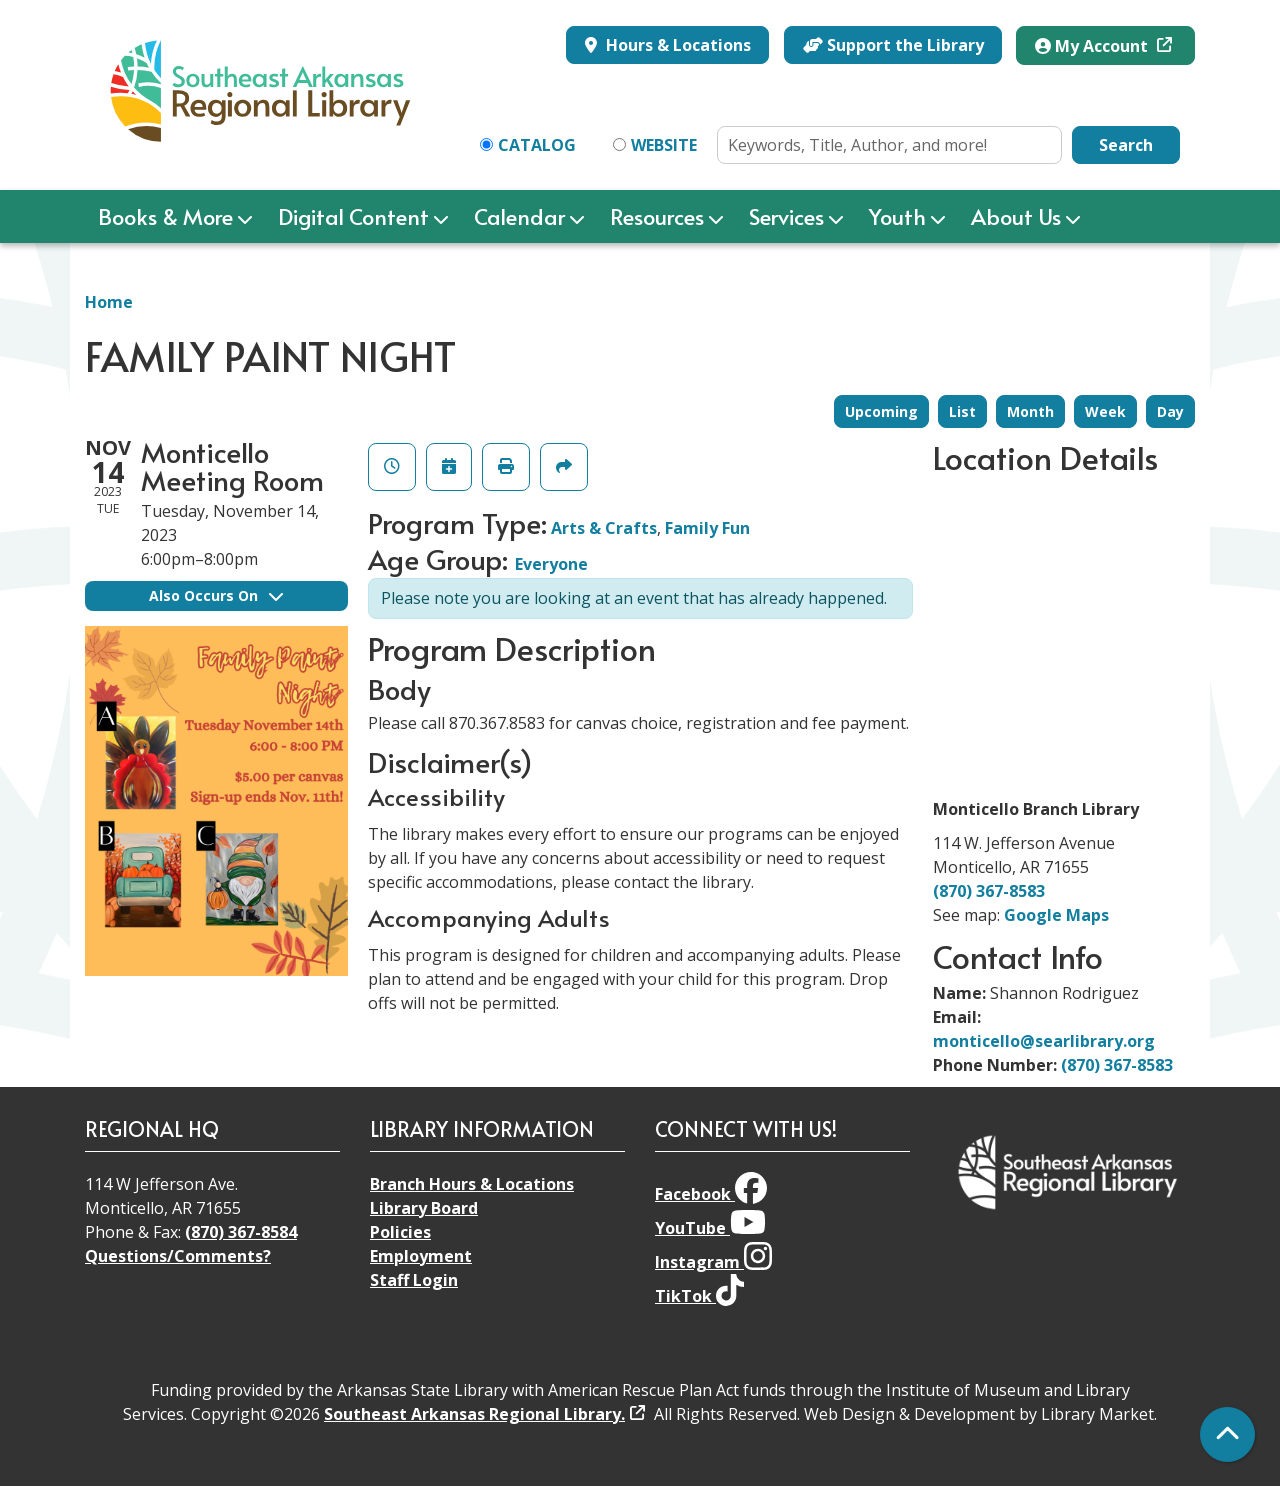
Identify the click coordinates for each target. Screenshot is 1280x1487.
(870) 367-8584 (241, 1232)
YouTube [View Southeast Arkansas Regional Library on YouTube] (710, 1228)
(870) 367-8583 (989, 891)
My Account (1093, 46)
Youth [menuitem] (897, 216)
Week (1105, 411)
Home (109, 302)
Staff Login (414, 1280)
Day (1170, 411)
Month (1030, 411)
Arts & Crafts (604, 528)
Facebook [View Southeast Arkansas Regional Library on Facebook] (711, 1194)
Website (664, 145)
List (962, 411)
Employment (421, 1256)
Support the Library (893, 45)
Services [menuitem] (786, 216)
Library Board (424, 1208)
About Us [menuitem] (1016, 216)
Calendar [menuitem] (519, 216)
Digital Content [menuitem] (353, 216)
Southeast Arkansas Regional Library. (474, 1414)
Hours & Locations (676, 45)
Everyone (551, 564)
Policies (400, 1232)
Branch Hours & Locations (472, 1184)
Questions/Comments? (178, 1256)
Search (1126, 145)
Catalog (537, 145)
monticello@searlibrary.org (1044, 1041)
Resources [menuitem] (657, 216)
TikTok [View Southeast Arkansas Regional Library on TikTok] (699, 1296)
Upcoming (881, 411)
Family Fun (707, 528)
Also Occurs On (216, 595)
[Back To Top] (1227, 1434)
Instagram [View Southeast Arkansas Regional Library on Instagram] (713, 1262)
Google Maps (1056, 915)
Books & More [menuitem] (165, 216)
